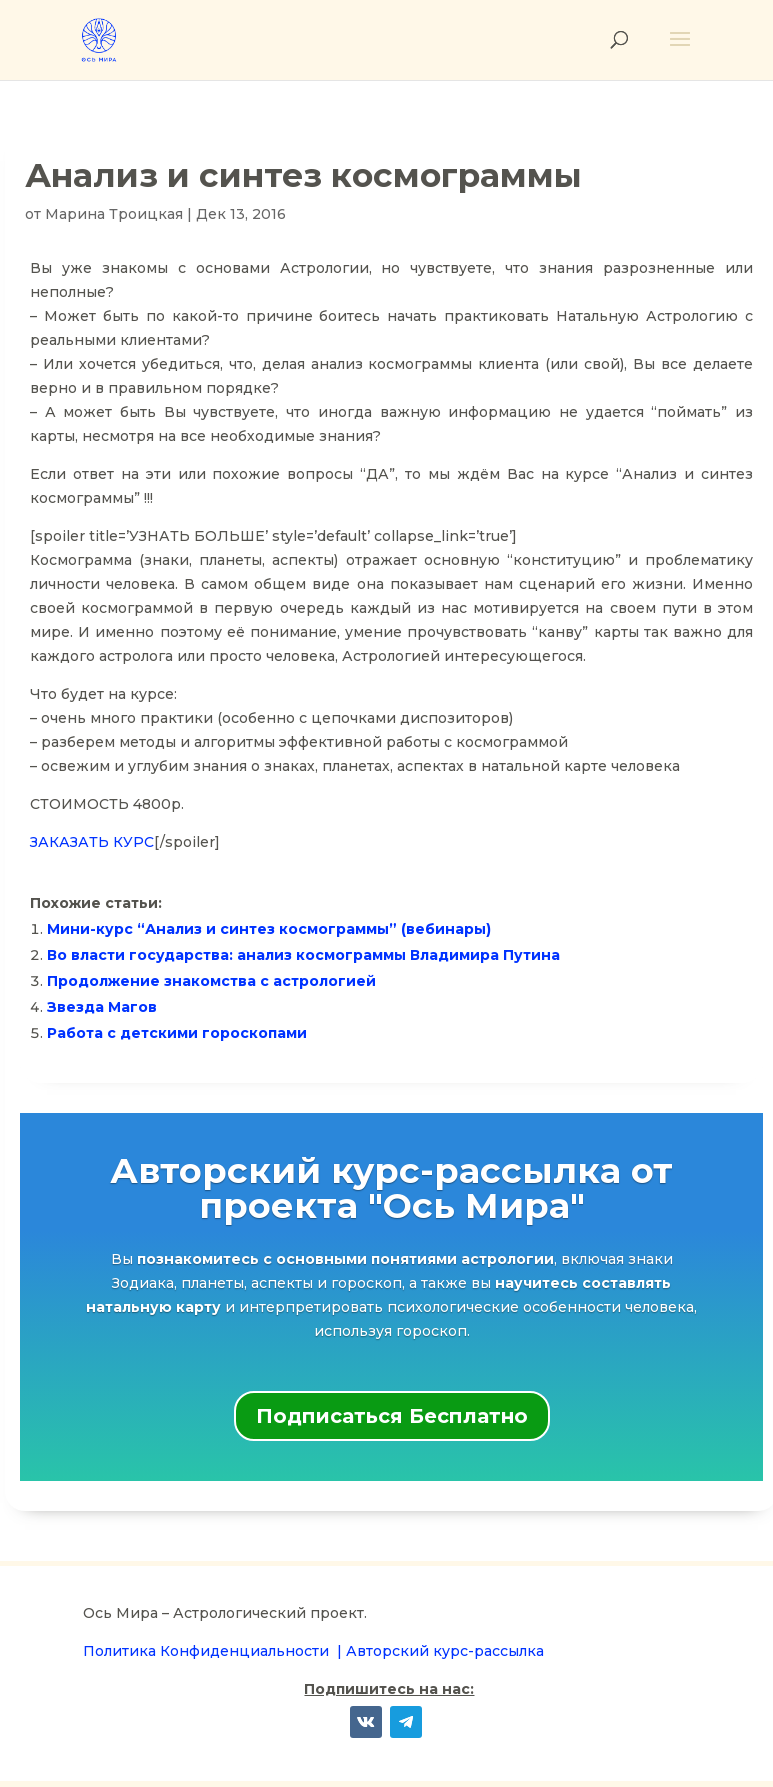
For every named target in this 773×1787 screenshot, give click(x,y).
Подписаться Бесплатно (392, 1416)
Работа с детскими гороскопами (177, 1033)
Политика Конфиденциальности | (214, 1651)
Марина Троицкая (114, 214)
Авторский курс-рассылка (445, 1651)
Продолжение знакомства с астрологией (211, 981)
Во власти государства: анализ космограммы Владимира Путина (303, 955)
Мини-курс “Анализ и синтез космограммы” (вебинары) (269, 929)
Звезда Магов (102, 1007)
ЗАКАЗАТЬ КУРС (92, 842)
